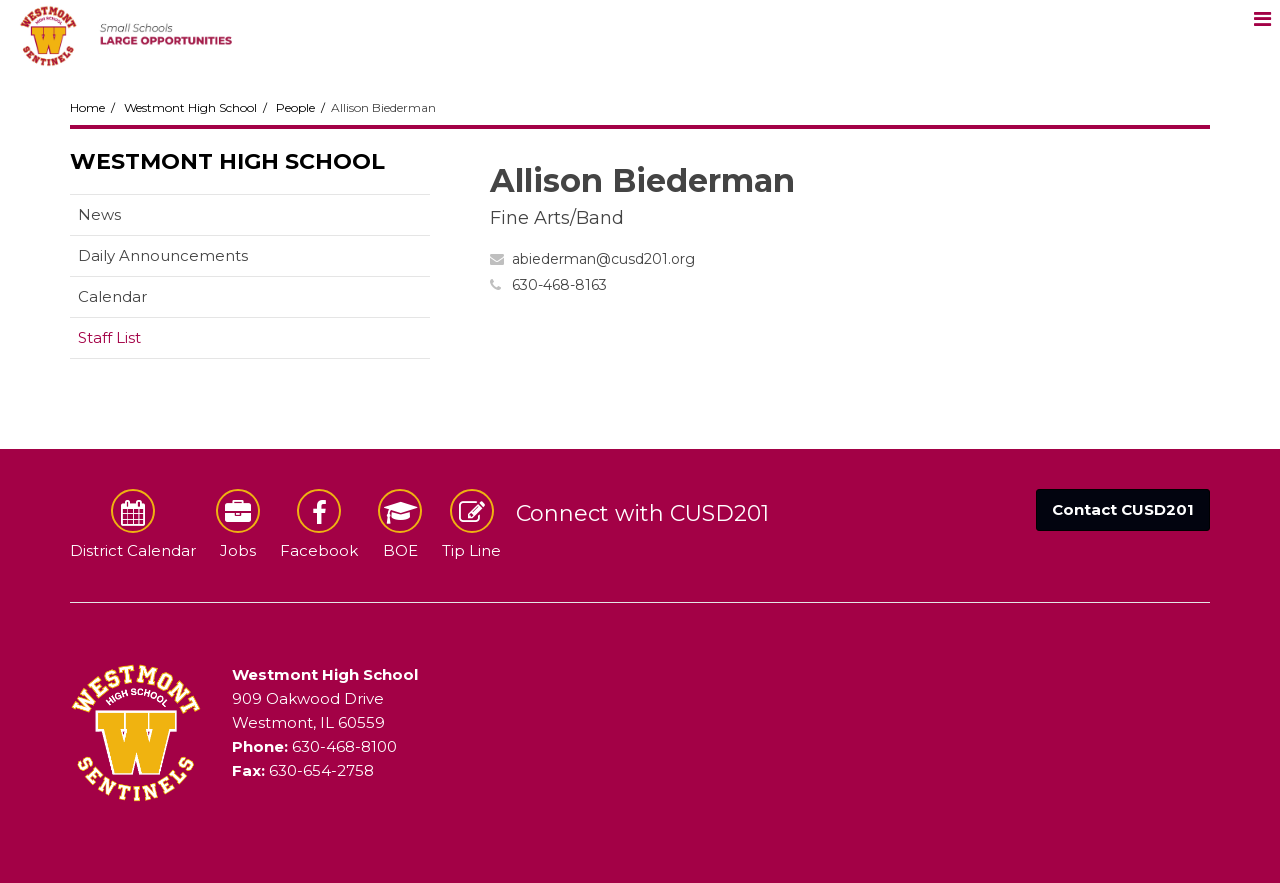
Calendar (112, 296)
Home (87, 107)
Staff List (109, 337)
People (295, 107)
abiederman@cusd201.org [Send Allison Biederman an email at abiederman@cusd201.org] (603, 259)
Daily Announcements (163, 255)
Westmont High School (190, 107)
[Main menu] (1262, 18)
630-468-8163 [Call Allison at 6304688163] (559, 285)
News (99, 214)
